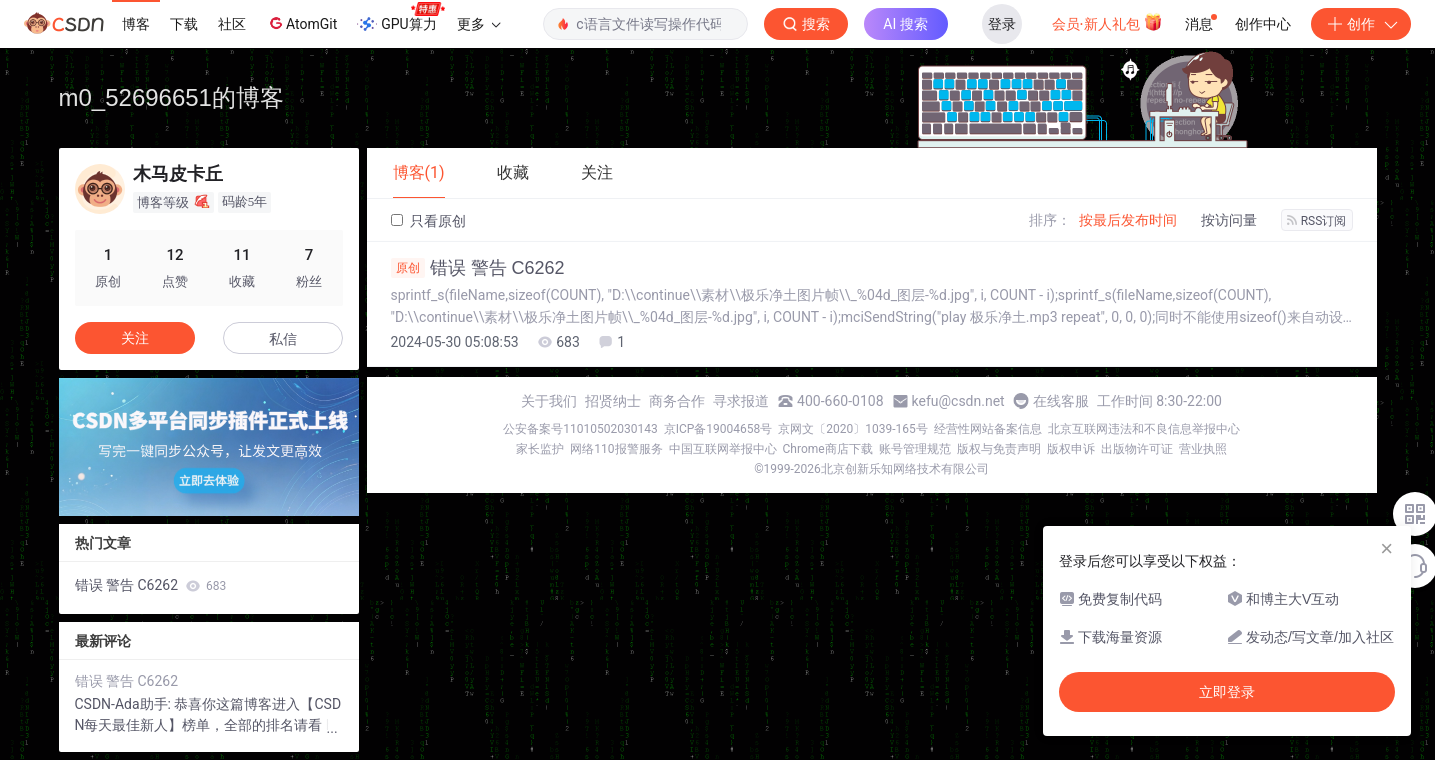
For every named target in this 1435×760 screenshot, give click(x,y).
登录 (1002, 24)
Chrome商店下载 (828, 449)
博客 (136, 24)
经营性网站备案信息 (988, 429)
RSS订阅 (1317, 221)
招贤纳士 (613, 401)
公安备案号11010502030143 (580, 429)
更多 (479, 24)
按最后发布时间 (1128, 220)
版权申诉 (1071, 449)
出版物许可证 (1137, 449)
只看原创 (428, 221)
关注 (135, 338)
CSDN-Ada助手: (125, 704)
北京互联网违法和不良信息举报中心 (1144, 429)
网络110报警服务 (616, 449)
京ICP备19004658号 (718, 429)
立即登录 (1227, 692)
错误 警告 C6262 (478, 268)
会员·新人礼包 (1107, 22)
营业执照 (1203, 449)
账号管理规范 (915, 449)
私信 (283, 339)
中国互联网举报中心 (723, 449)
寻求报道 (741, 401)
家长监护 (540, 449)
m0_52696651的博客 (171, 97)
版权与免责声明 (999, 449)
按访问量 (1229, 220)
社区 (232, 24)
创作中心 (1263, 24)
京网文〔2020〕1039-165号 (853, 429)
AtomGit (301, 23)
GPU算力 (400, 18)
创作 (1361, 24)
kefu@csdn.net (958, 401)
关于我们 (549, 401)
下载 (184, 24)
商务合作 (677, 401)
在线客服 (1061, 401)
